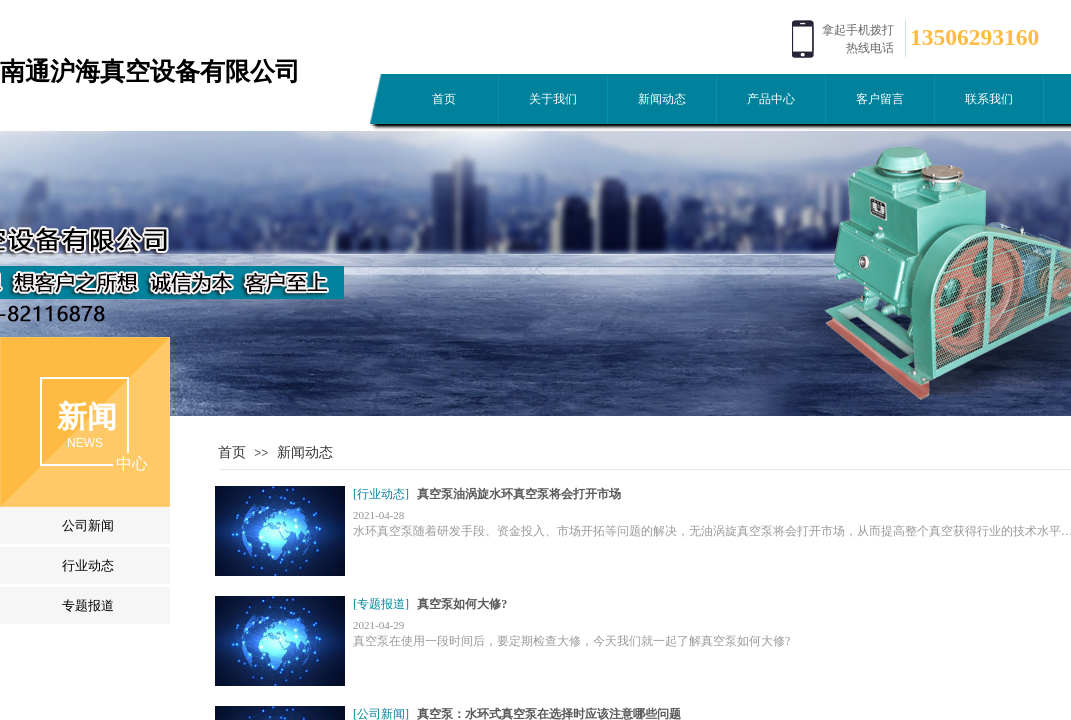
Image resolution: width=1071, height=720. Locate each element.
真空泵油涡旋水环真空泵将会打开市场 (519, 494)
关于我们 (553, 99)
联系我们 (989, 99)
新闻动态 (662, 99)
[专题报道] (381, 604)
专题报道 (88, 605)
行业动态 (88, 565)
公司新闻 (88, 525)
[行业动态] (381, 494)
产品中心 (771, 99)
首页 (444, 99)
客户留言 (880, 99)
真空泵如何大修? (462, 604)
